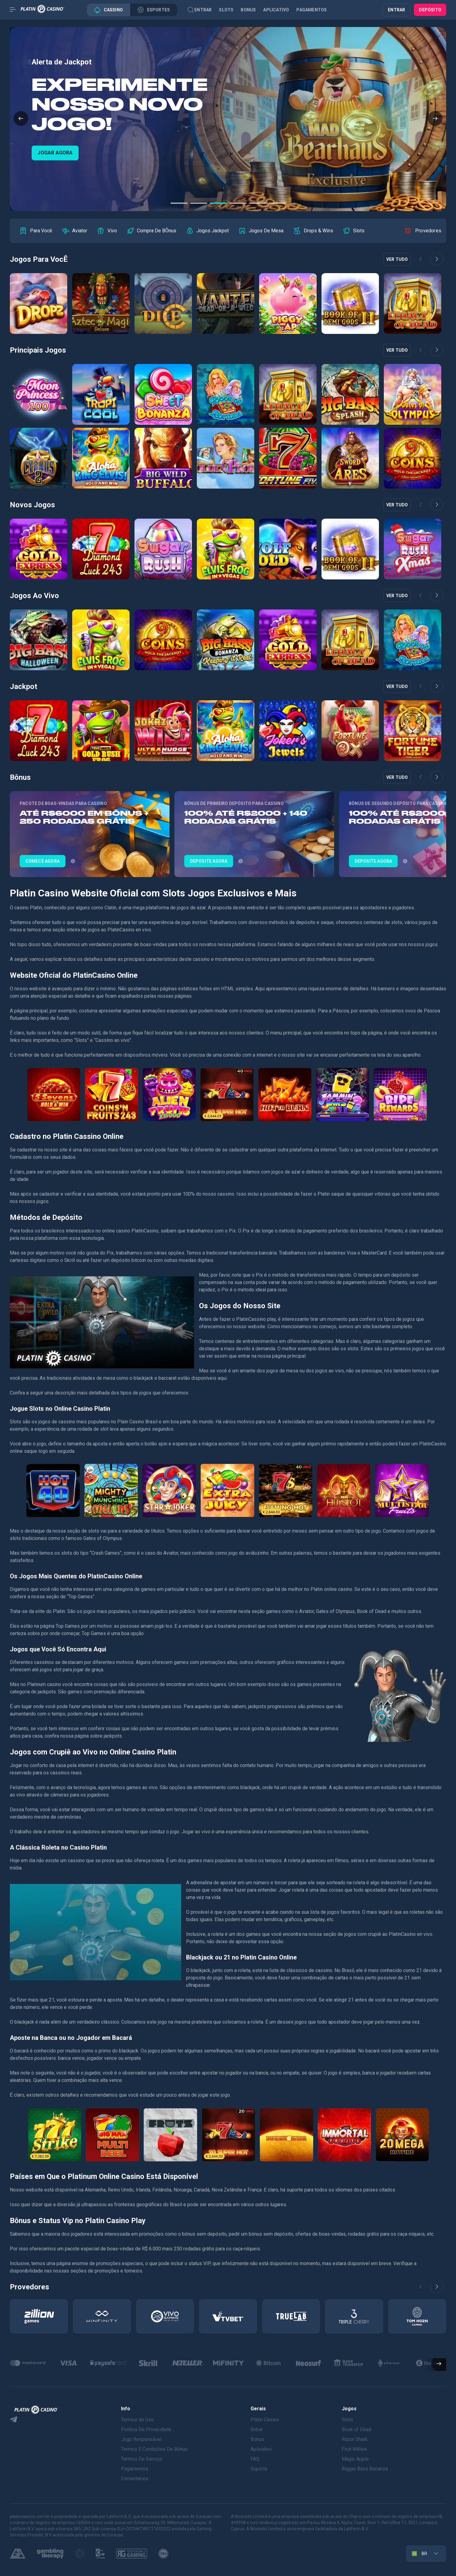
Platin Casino (265, 2420)
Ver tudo (397, 259)
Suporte (259, 2469)
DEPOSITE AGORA (209, 861)
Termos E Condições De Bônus (154, 2449)
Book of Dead (356, 2429)
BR (419, 2553)
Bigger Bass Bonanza (365, 2469)
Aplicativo (276, 9)
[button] (21, 119)
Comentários (134, 2478)
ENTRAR (396, 9)
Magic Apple (355, 2459)
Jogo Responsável (141, 2439)
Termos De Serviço (141, 2459)
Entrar (203, 9)
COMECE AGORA (55, 153)
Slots (226, 9)
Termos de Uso (137, 2420)
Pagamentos (311, 9)
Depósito (430, 9)
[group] (36, 230)
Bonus (248, 9)
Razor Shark (355, 2439)
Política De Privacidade (146, 2429)
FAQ (255, 2459)
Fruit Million (354, 2449)
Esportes (154, 10)
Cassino (108, 10)
